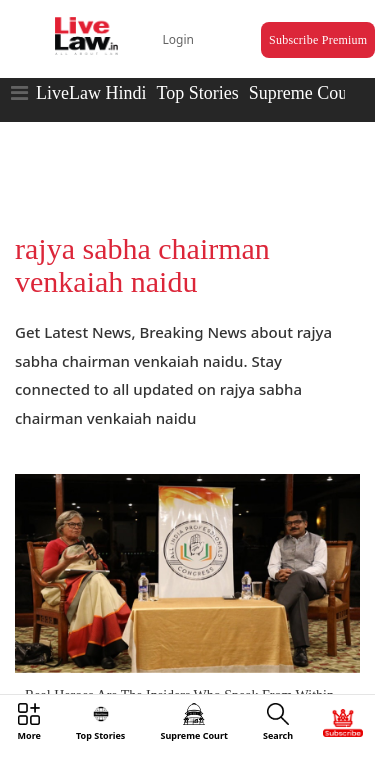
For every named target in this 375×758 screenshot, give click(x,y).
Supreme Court (304, 93)
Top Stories (197, 93)
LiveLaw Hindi (91, 93)
